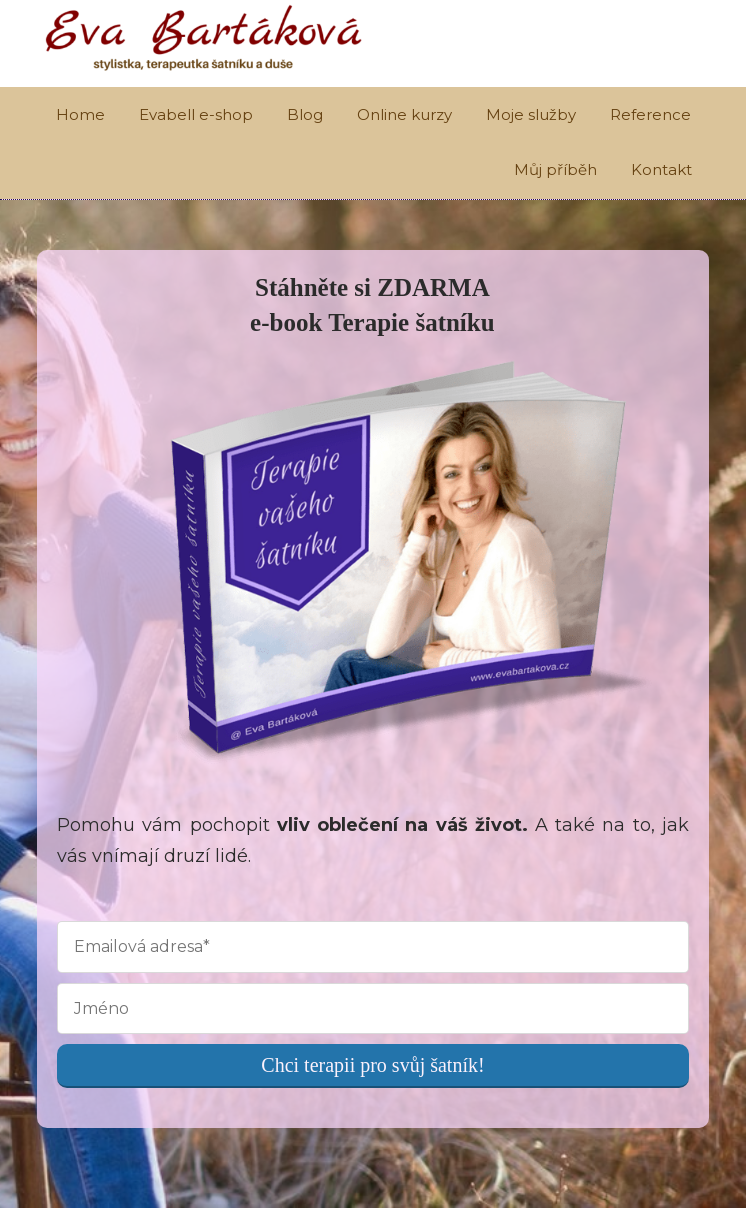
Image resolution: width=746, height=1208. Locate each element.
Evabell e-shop (196, 114)
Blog (305, 114)
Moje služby (531, 114)
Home (80, 114)
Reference (650, 114)
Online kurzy (404, 114)
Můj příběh (555, 169)
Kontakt (661, 169)
